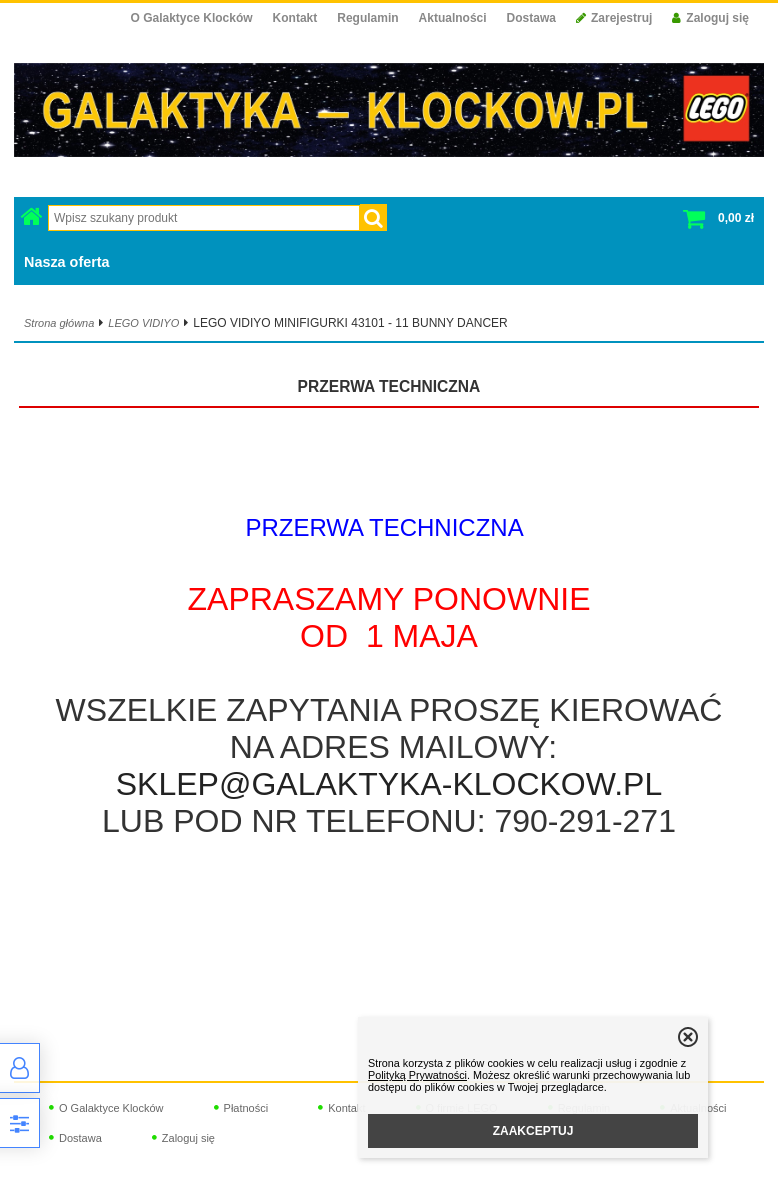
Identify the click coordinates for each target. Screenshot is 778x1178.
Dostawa (531, 18)
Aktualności (453, 18)
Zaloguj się (710, 18)
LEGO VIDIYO (143, 323)
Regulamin (367, 18)
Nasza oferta (67, 262)
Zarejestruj (614, 18)
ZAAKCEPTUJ (533, 1131)
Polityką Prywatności (417, 1075)
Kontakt (295, 18)
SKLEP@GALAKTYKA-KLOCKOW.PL (389, 784)
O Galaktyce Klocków (192, 18)
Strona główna (59, 323)
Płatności (246, 1108)
